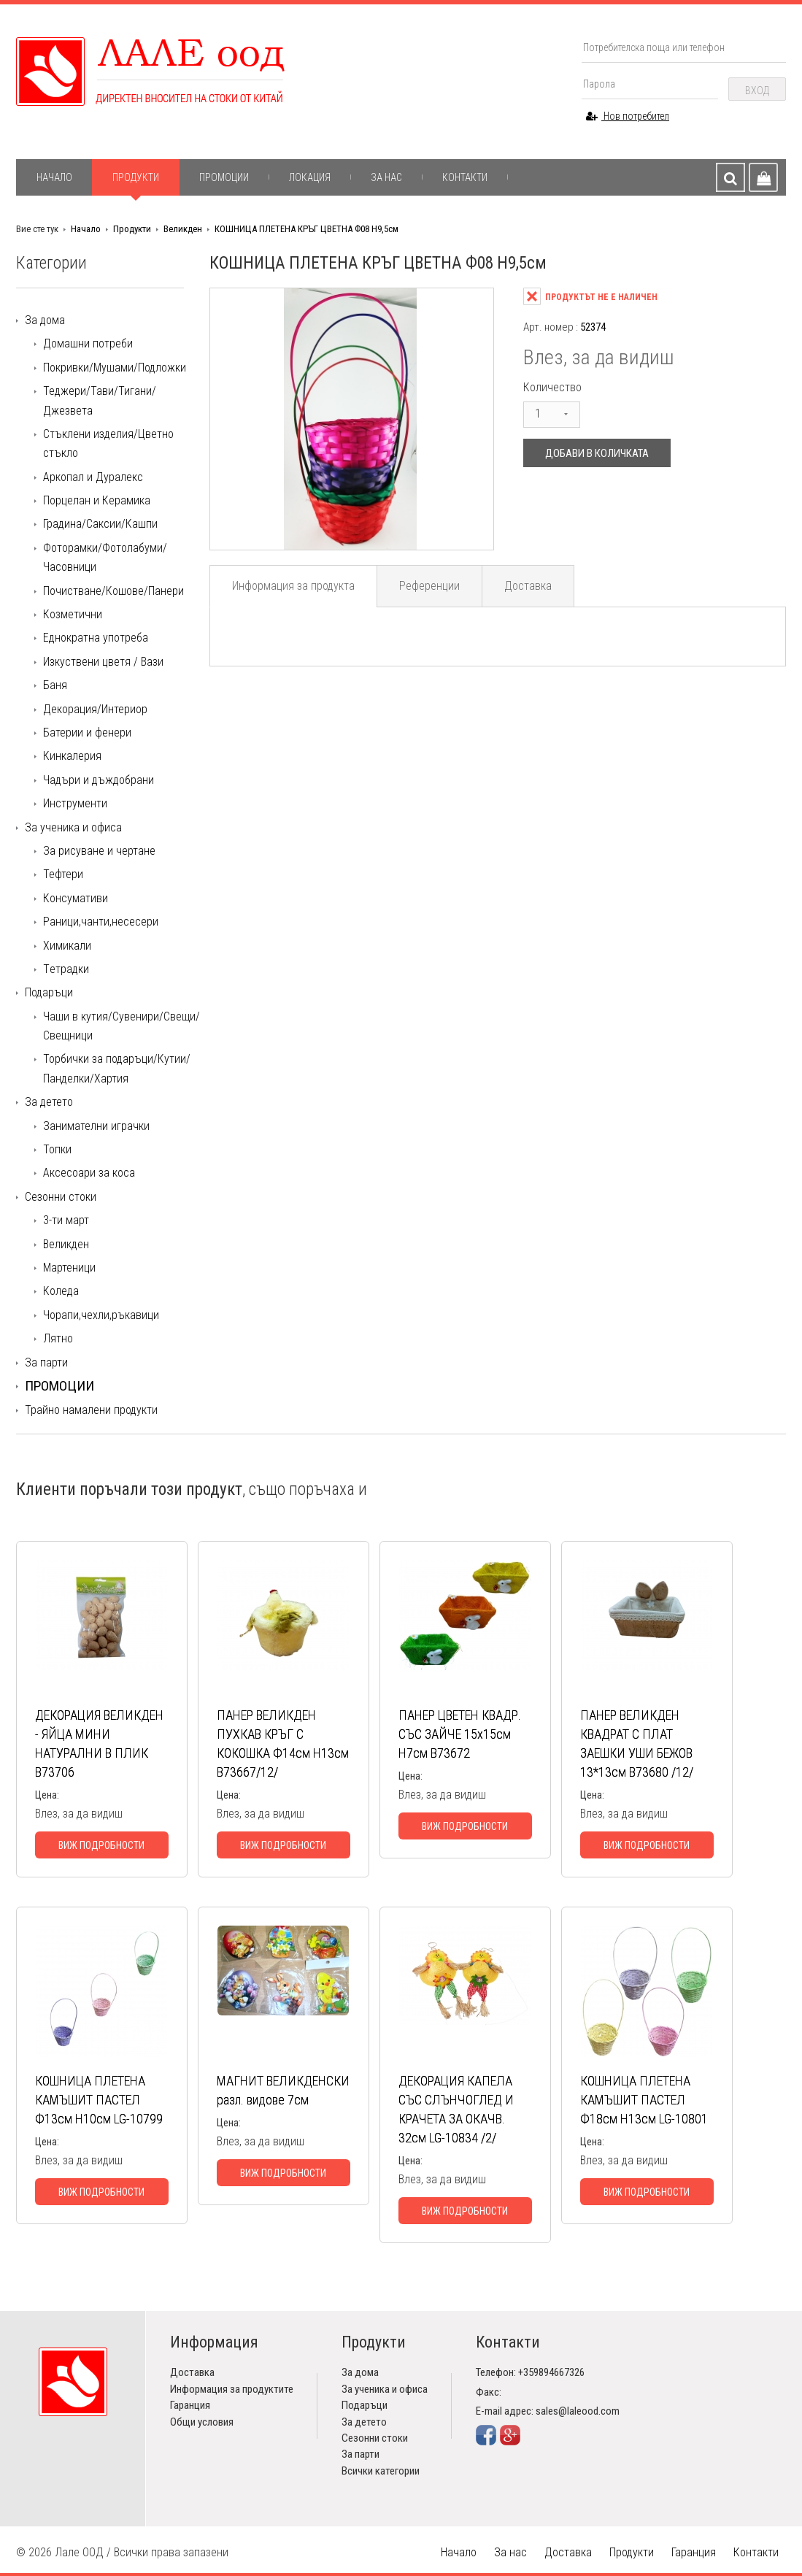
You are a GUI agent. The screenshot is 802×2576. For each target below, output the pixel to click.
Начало (54, 177)
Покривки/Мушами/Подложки (114, 367)
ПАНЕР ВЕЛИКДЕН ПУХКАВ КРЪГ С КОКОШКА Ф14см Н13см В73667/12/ (283, 1743)
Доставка (528, 586)
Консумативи (75, 898)
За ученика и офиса (73, 827)
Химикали (67, 946)
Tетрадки (66, 969)
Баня (55, 685)
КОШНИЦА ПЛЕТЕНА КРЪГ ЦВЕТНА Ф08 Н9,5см (306, 228)
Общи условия (202, 2422)
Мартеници (69, 1267)
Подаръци (49, 992)
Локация (310, 177)
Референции (429, 586)
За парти (46, 1362)
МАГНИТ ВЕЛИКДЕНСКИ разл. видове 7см (283, 2090)
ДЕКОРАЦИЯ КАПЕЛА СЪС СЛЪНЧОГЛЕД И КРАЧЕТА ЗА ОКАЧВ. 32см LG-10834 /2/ (456, 2109)
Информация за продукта (293, 586)
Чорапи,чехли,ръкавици (101, 1315)
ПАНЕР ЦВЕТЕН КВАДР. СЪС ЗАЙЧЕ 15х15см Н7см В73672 (459, 1734)
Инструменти (75, 803)
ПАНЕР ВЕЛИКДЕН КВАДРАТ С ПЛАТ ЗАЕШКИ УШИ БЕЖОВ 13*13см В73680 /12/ (636, 1743)
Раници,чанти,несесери (100, 921)
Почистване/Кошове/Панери (113, 591)
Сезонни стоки (60, 1197)
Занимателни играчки (96, 1126)
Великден (182, 228)
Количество (552, 387)
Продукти (135, 177)
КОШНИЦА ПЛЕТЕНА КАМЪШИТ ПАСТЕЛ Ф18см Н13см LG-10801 (644, 2099)
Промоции (224, 177)
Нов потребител (627, 116)
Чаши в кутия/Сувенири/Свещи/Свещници (121, 1026)
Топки (57, 1149)
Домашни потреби (88, 343)
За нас (386, 177)
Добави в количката (597, 453)
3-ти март (66, 1220)
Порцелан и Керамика (96, 500)
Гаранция (190, 2405)
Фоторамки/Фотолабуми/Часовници (105, 557)
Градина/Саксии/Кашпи (100, 524)
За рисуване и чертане (99, 851)
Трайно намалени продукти (91, 1410)
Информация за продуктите (231, 2389)
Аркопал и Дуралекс (93, 477)
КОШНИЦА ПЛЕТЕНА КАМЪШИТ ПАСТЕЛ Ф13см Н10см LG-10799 (99, 2099)
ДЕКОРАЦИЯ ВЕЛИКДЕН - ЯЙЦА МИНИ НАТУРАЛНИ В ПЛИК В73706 (99, 1743)
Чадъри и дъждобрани (98, 780)
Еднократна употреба (95, 638)
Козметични (72, 614)
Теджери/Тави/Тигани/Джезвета (99, 400)
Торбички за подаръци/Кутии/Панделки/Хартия (116, 1068)
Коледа (61, 1291)
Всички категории (381, 2470)
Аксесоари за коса (89, 1173)
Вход (757, 90)
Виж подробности (101, 1845)
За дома (45, 320)
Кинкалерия (72, 756)
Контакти (464, 177)
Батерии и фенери (87, 732)
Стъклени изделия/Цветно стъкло (108, 443)
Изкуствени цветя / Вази (103, 662)
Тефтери (63, 874)
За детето (49, 1102)
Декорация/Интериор (95, 709)
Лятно (58, 1338)
